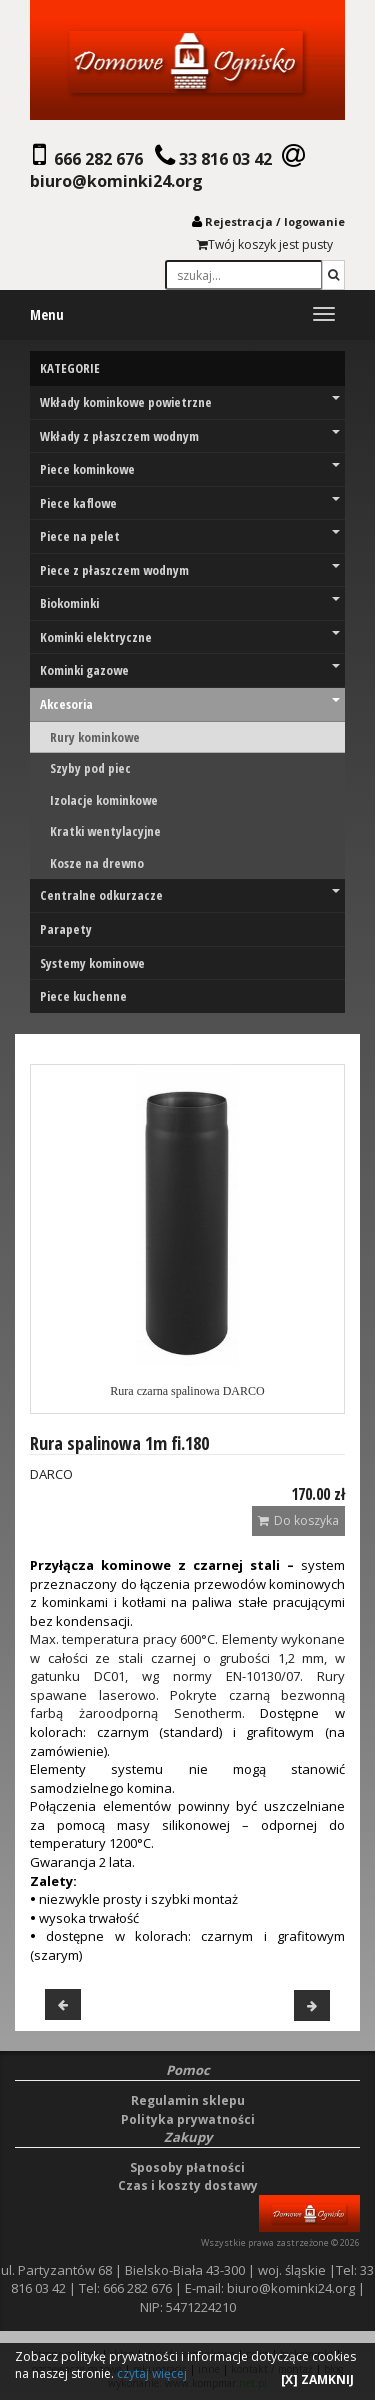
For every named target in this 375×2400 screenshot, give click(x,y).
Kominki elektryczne (190, 637)
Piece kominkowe (190, 469)
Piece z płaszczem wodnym (190, 570)
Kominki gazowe (190, 670)
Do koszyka (298, 1520)
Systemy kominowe (92, 963)
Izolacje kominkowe (104, 800)
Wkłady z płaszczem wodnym (190, 436)
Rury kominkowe (95, 737)
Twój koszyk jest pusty (265, 244)
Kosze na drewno (97, 863)
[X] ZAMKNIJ (317, 2379)
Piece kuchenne (83, 996)
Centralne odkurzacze (190, 895)
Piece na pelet (190, 536)
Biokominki (190, 603)
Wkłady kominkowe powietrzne (190, 402)
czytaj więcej (152, 2373)
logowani (311, 221)
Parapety (66, 929)
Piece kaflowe (190, 503)
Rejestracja (239, 221)
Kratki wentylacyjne (105, 831)
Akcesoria (190, 704)
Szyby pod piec (90, 768)
